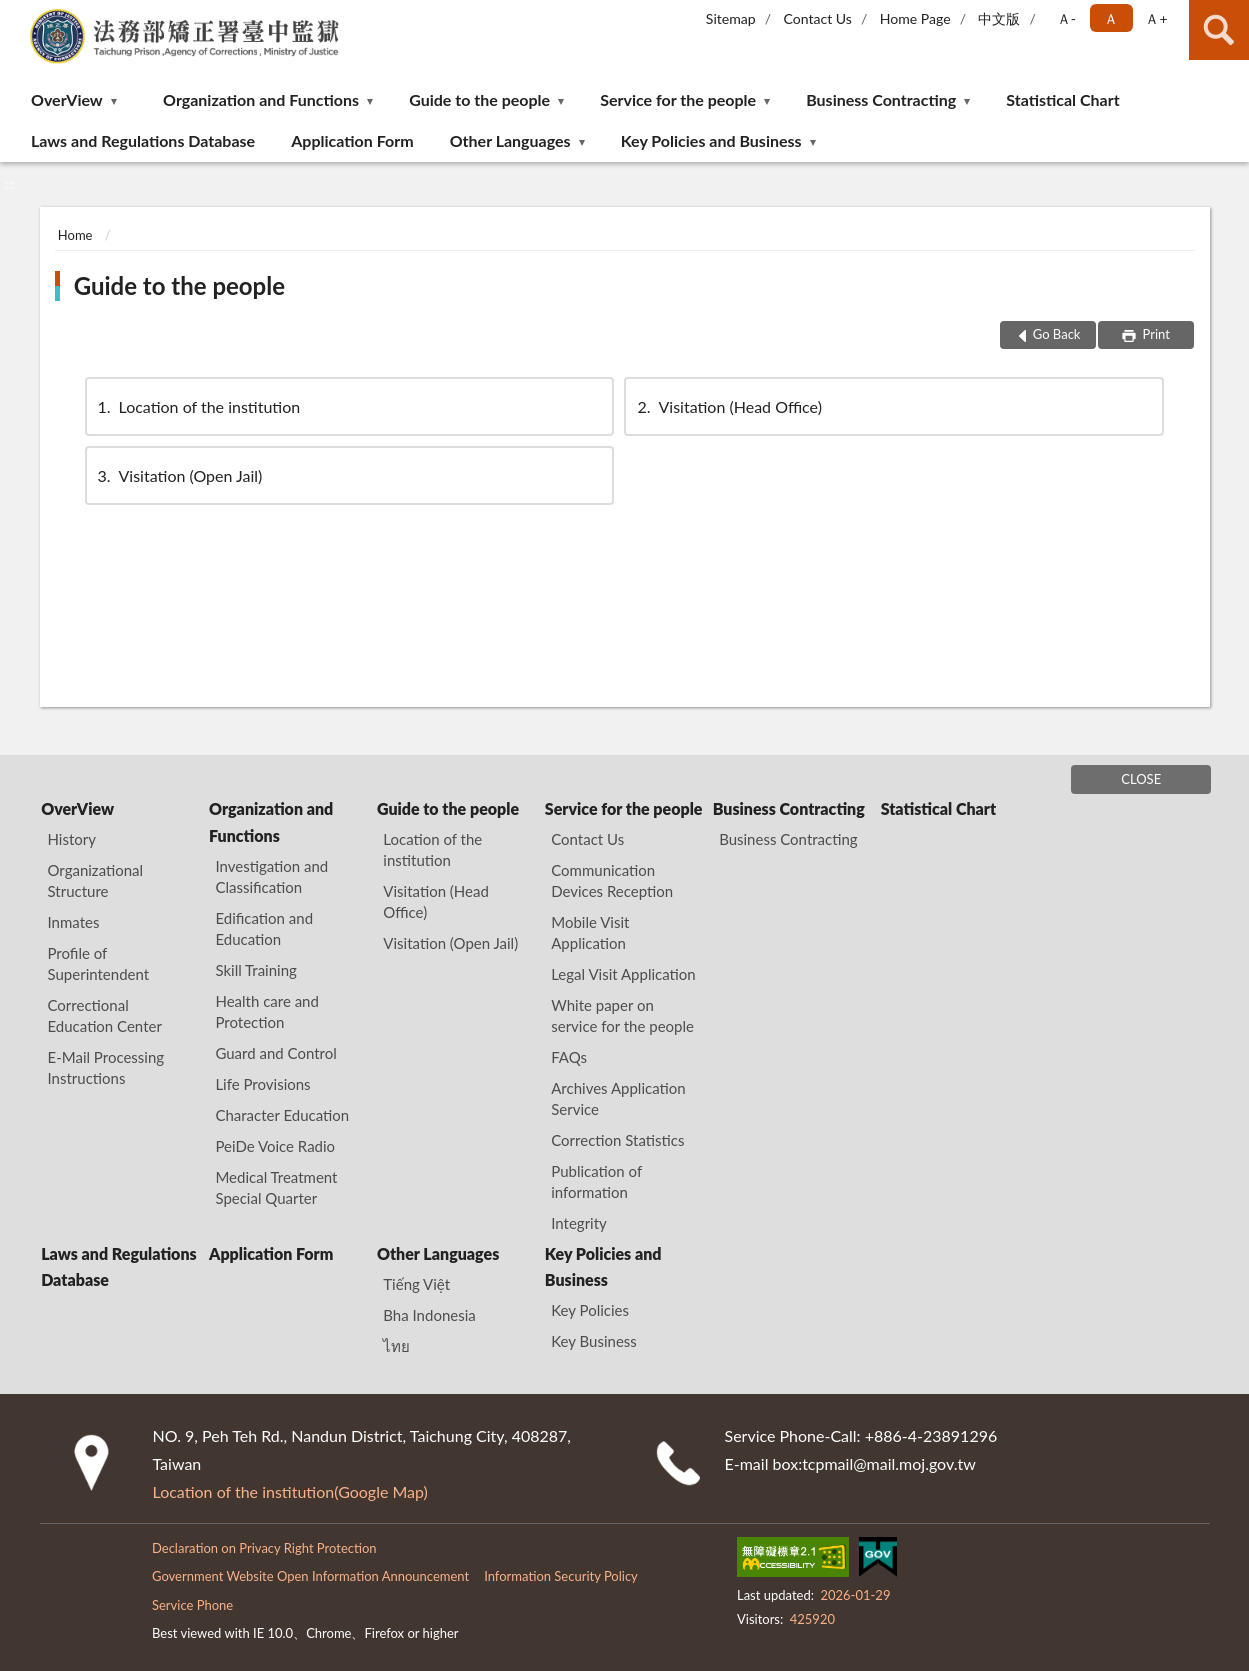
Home (75, 235)
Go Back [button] (1057, 334)
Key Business (594, 1341)
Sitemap (731, 18)
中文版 (999, 18)
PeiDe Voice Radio (275, 1146)
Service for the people (678, 99)
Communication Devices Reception (612, 880)
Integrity (579, 1223)
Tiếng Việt (416, 1284)
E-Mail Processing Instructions (106, 1067)
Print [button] (1154, 334)
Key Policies (590, 1310)
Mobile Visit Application (590, 932)
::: (16, 15)
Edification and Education (264, 928)
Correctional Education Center (105, 1015)
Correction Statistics (617, 1140)
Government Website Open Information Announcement (310, 1576)
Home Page (915, 18)
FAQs (569, 1057)
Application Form (352, 140)
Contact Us (817, 18)
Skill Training (255, 970)
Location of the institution (198, 406)
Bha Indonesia (429, 1315)
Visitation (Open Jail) (179, 475)
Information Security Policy (561, 1576)
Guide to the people (479, 99)
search (1219, 30)
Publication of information (596, 1181)
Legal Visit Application (623, 974)
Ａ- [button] (1066, 18)
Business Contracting (881, 99)
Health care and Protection (266, 1011)
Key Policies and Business (711, 140)
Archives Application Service (618, 1098)
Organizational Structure (96, 880)
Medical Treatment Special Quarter (276, 1187)
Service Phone (192, 1605)
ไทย (396, 1346)
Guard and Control (275, 1053)
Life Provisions (262, 1084)
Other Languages (510, 140)
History (72, 839)
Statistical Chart (1062, 99)
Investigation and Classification (271, 876)
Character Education (282, 1115)
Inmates (74, 922)
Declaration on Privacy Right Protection (264, 1548)
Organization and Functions (261, 99)
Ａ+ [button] (1156, 18)
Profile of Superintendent (99, 963)
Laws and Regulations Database (143, 140)
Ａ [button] (1111, 18)
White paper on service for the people (622, 1015)
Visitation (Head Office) (727, 406)
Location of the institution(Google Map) (290, 1491)
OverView (67, 99)
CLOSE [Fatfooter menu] (1141, 779)
